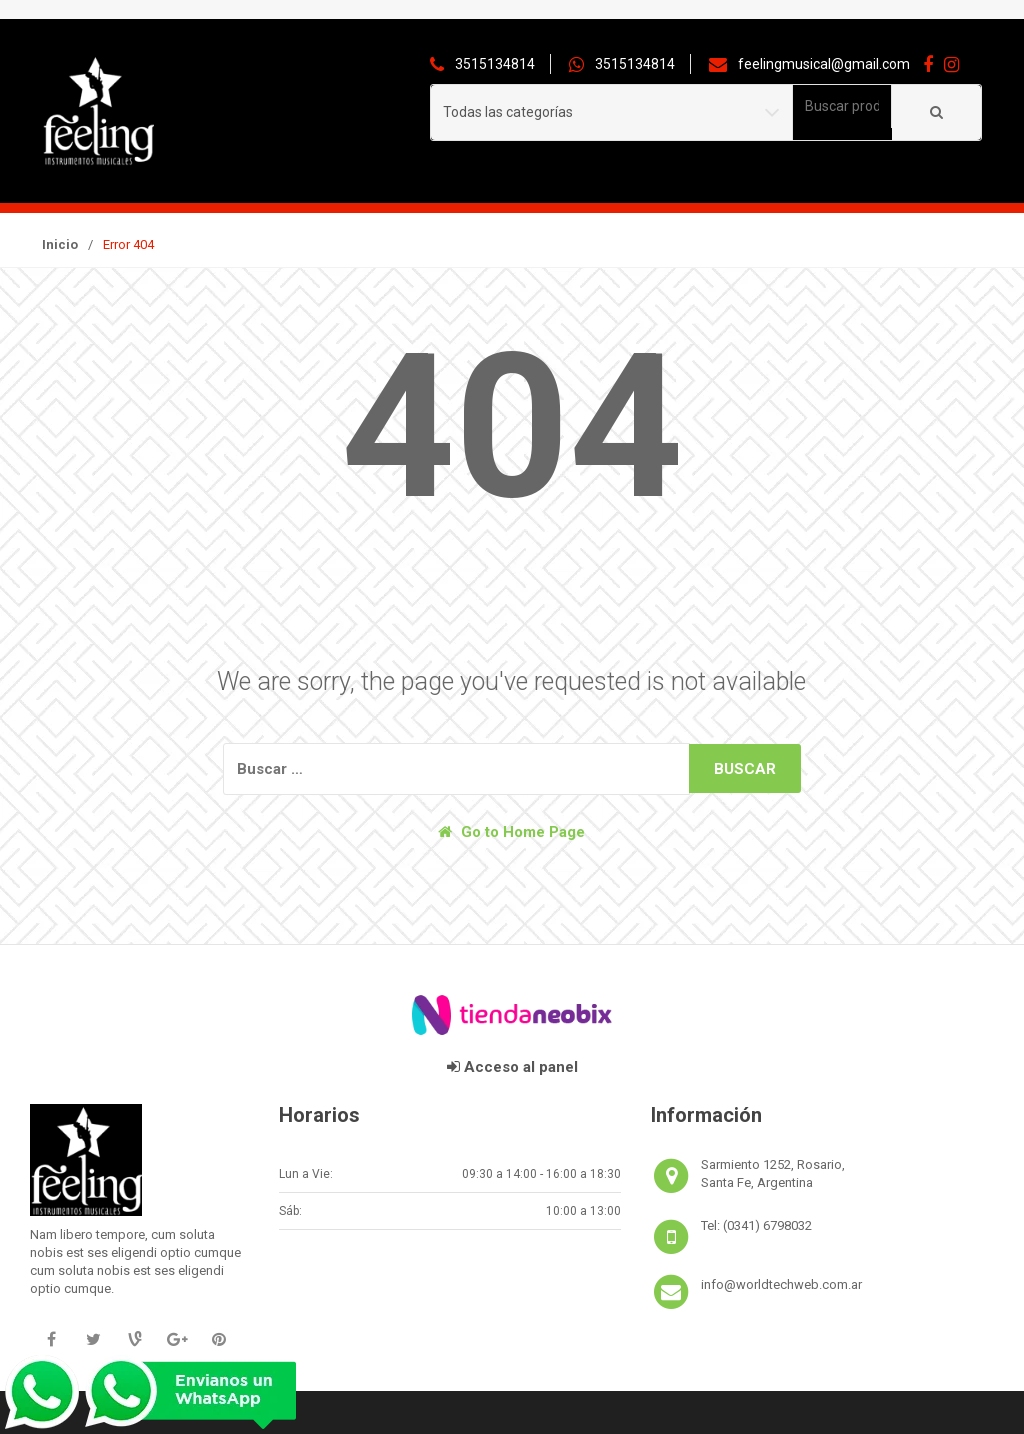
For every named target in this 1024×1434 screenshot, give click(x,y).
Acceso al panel (512, 1067)
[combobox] (842, 106)
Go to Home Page (511, 832)
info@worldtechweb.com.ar (781, 1284)
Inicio (60, 244)
